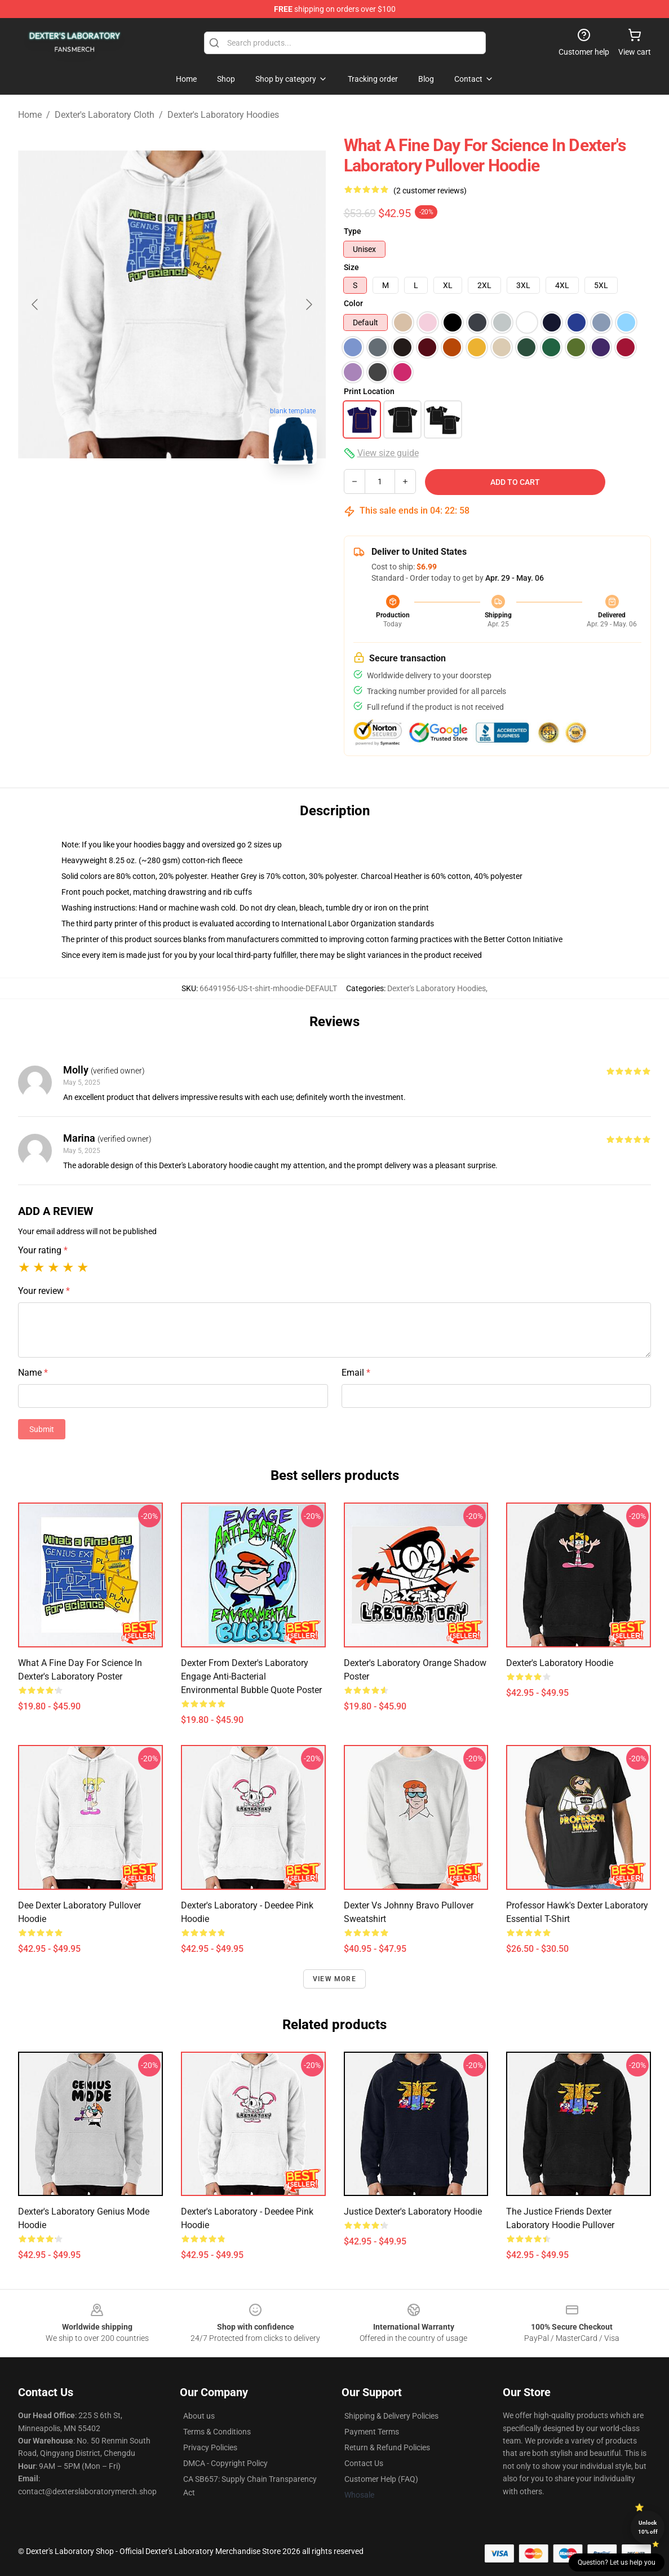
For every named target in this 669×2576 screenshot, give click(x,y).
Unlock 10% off (648, 2527)
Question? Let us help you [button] (616, 2562)
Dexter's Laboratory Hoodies (223, 114)
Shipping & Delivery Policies (391, 2415)
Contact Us (363, 2463)
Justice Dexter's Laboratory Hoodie (413, 2211)
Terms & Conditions (217, 2431)
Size (351, 267)
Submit (41, 1429)
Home (30, 114)
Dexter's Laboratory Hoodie (559, 1663)
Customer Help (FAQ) (381, 2479)
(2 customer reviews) (430, 190)
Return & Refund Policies (387, 2447)
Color (353, 303)
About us (199, 2415)
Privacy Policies (210, 2447)
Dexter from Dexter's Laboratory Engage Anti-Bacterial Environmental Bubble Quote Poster (251, 1676)
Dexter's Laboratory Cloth (104, 114)
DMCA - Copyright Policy (225, 2463)
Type (352, 231)
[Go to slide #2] (172, 498)
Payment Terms (371, 2431)
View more (334, 1979)
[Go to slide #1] (113, 498)
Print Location (369, 391)
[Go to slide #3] (230, 498)
